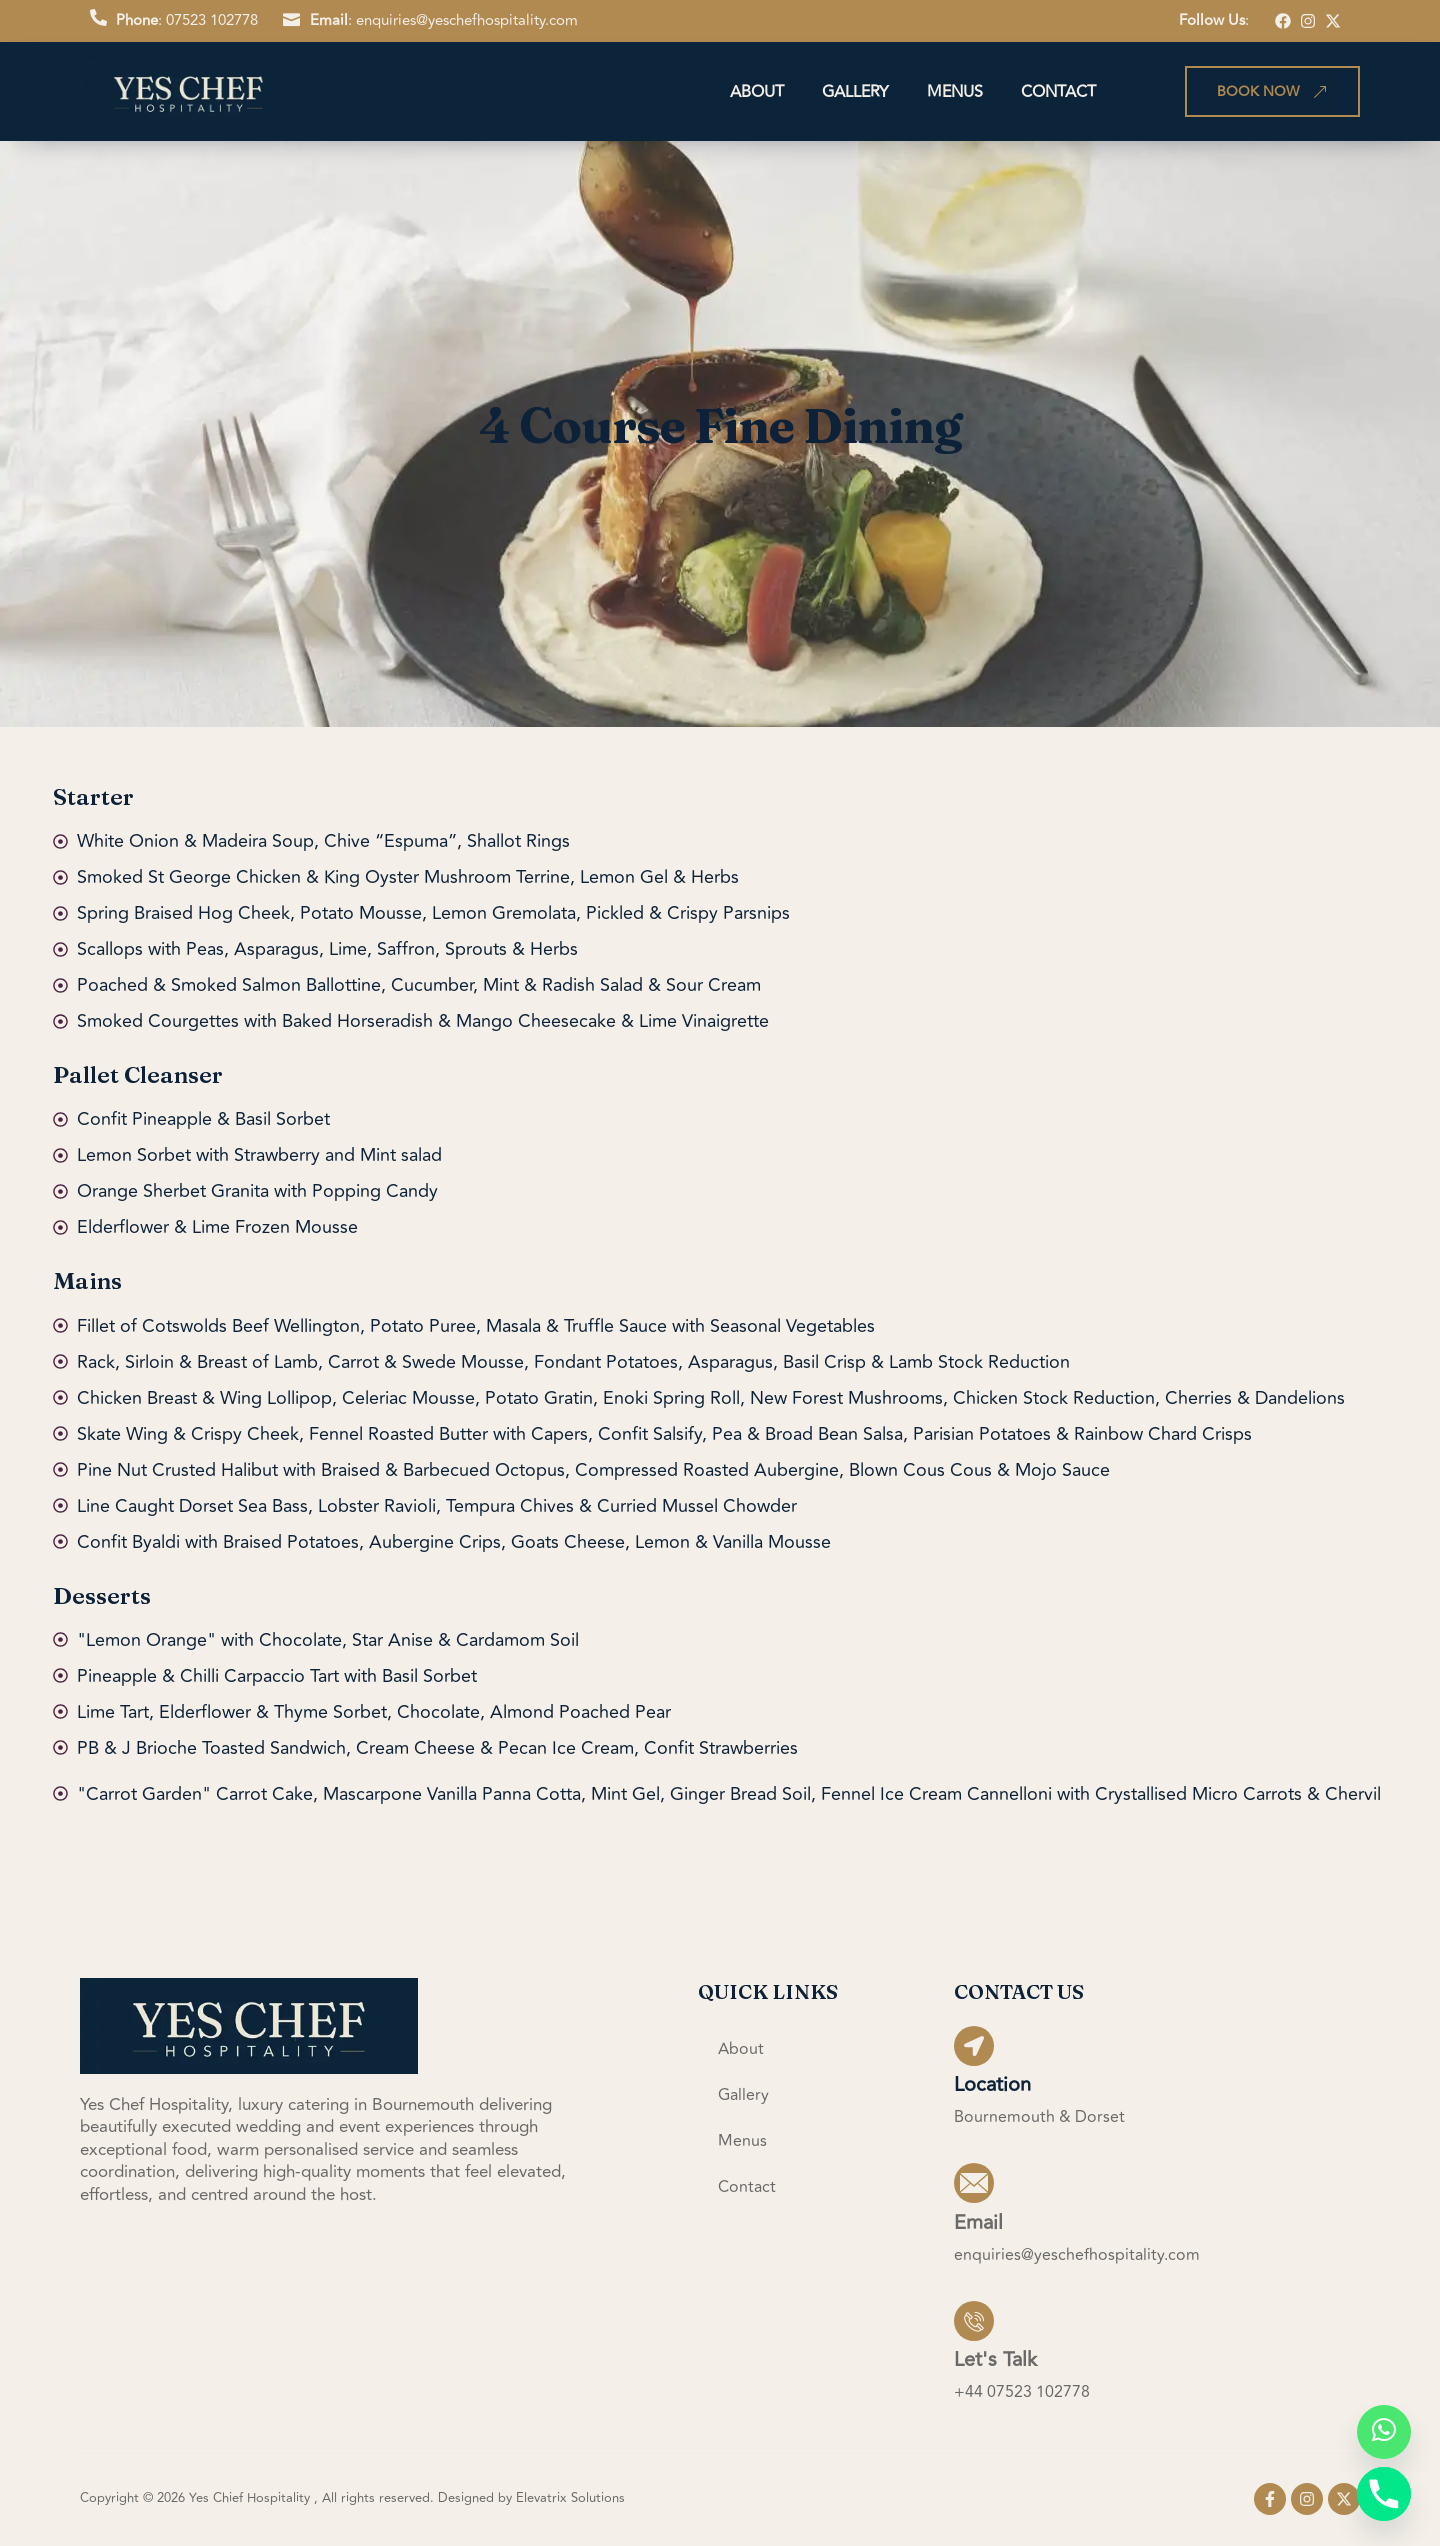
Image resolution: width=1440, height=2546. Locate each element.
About (757, 92)
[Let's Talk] (974, 2320)
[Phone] (1384, 2494)
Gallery (855, 92)
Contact (1058, 92)
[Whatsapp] (1384, 2432)
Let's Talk (995, 2358)
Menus (955, 92)
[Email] (974, 2183)
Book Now (1272, 91)
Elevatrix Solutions (570, 2498)
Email (978, 2221)
